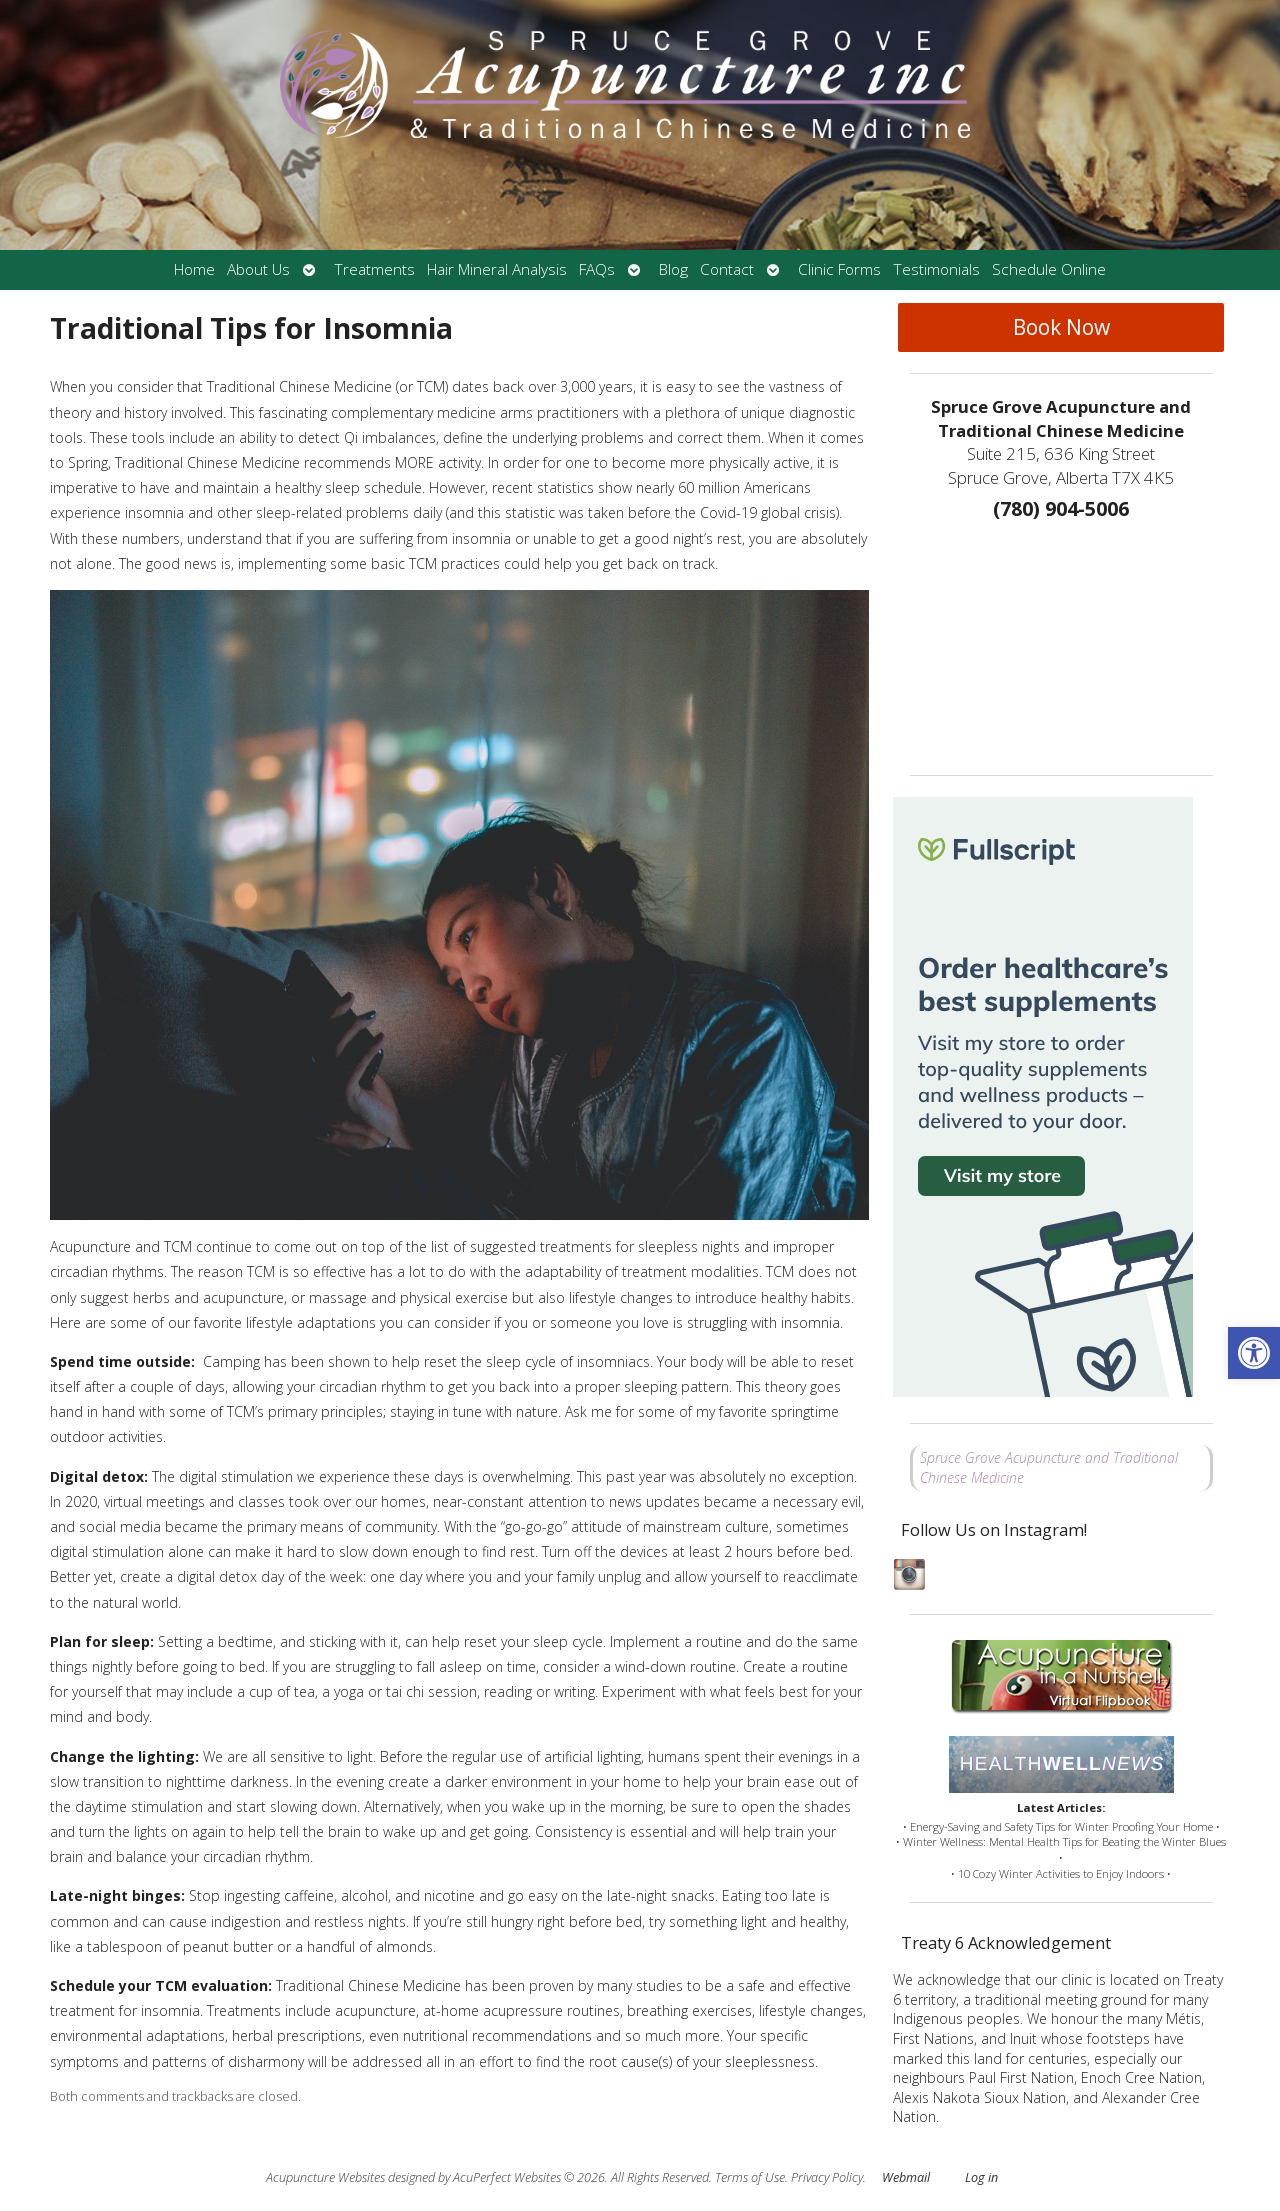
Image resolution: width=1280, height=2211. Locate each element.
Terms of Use (750, 2177)
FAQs (597, 269)
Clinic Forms (839, 269)
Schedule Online (1049, 269)
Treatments (374, 269)
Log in (981, 2177)
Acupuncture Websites (325, 2177)
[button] (1254, 1353)
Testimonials (936, 269)
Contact (727, 269)
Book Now (1061, 327)
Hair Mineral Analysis (497, 269)
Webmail (906, 2177)
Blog (673, 269)
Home (194, 269)
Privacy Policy (827, 2177)
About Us (258, 269)
